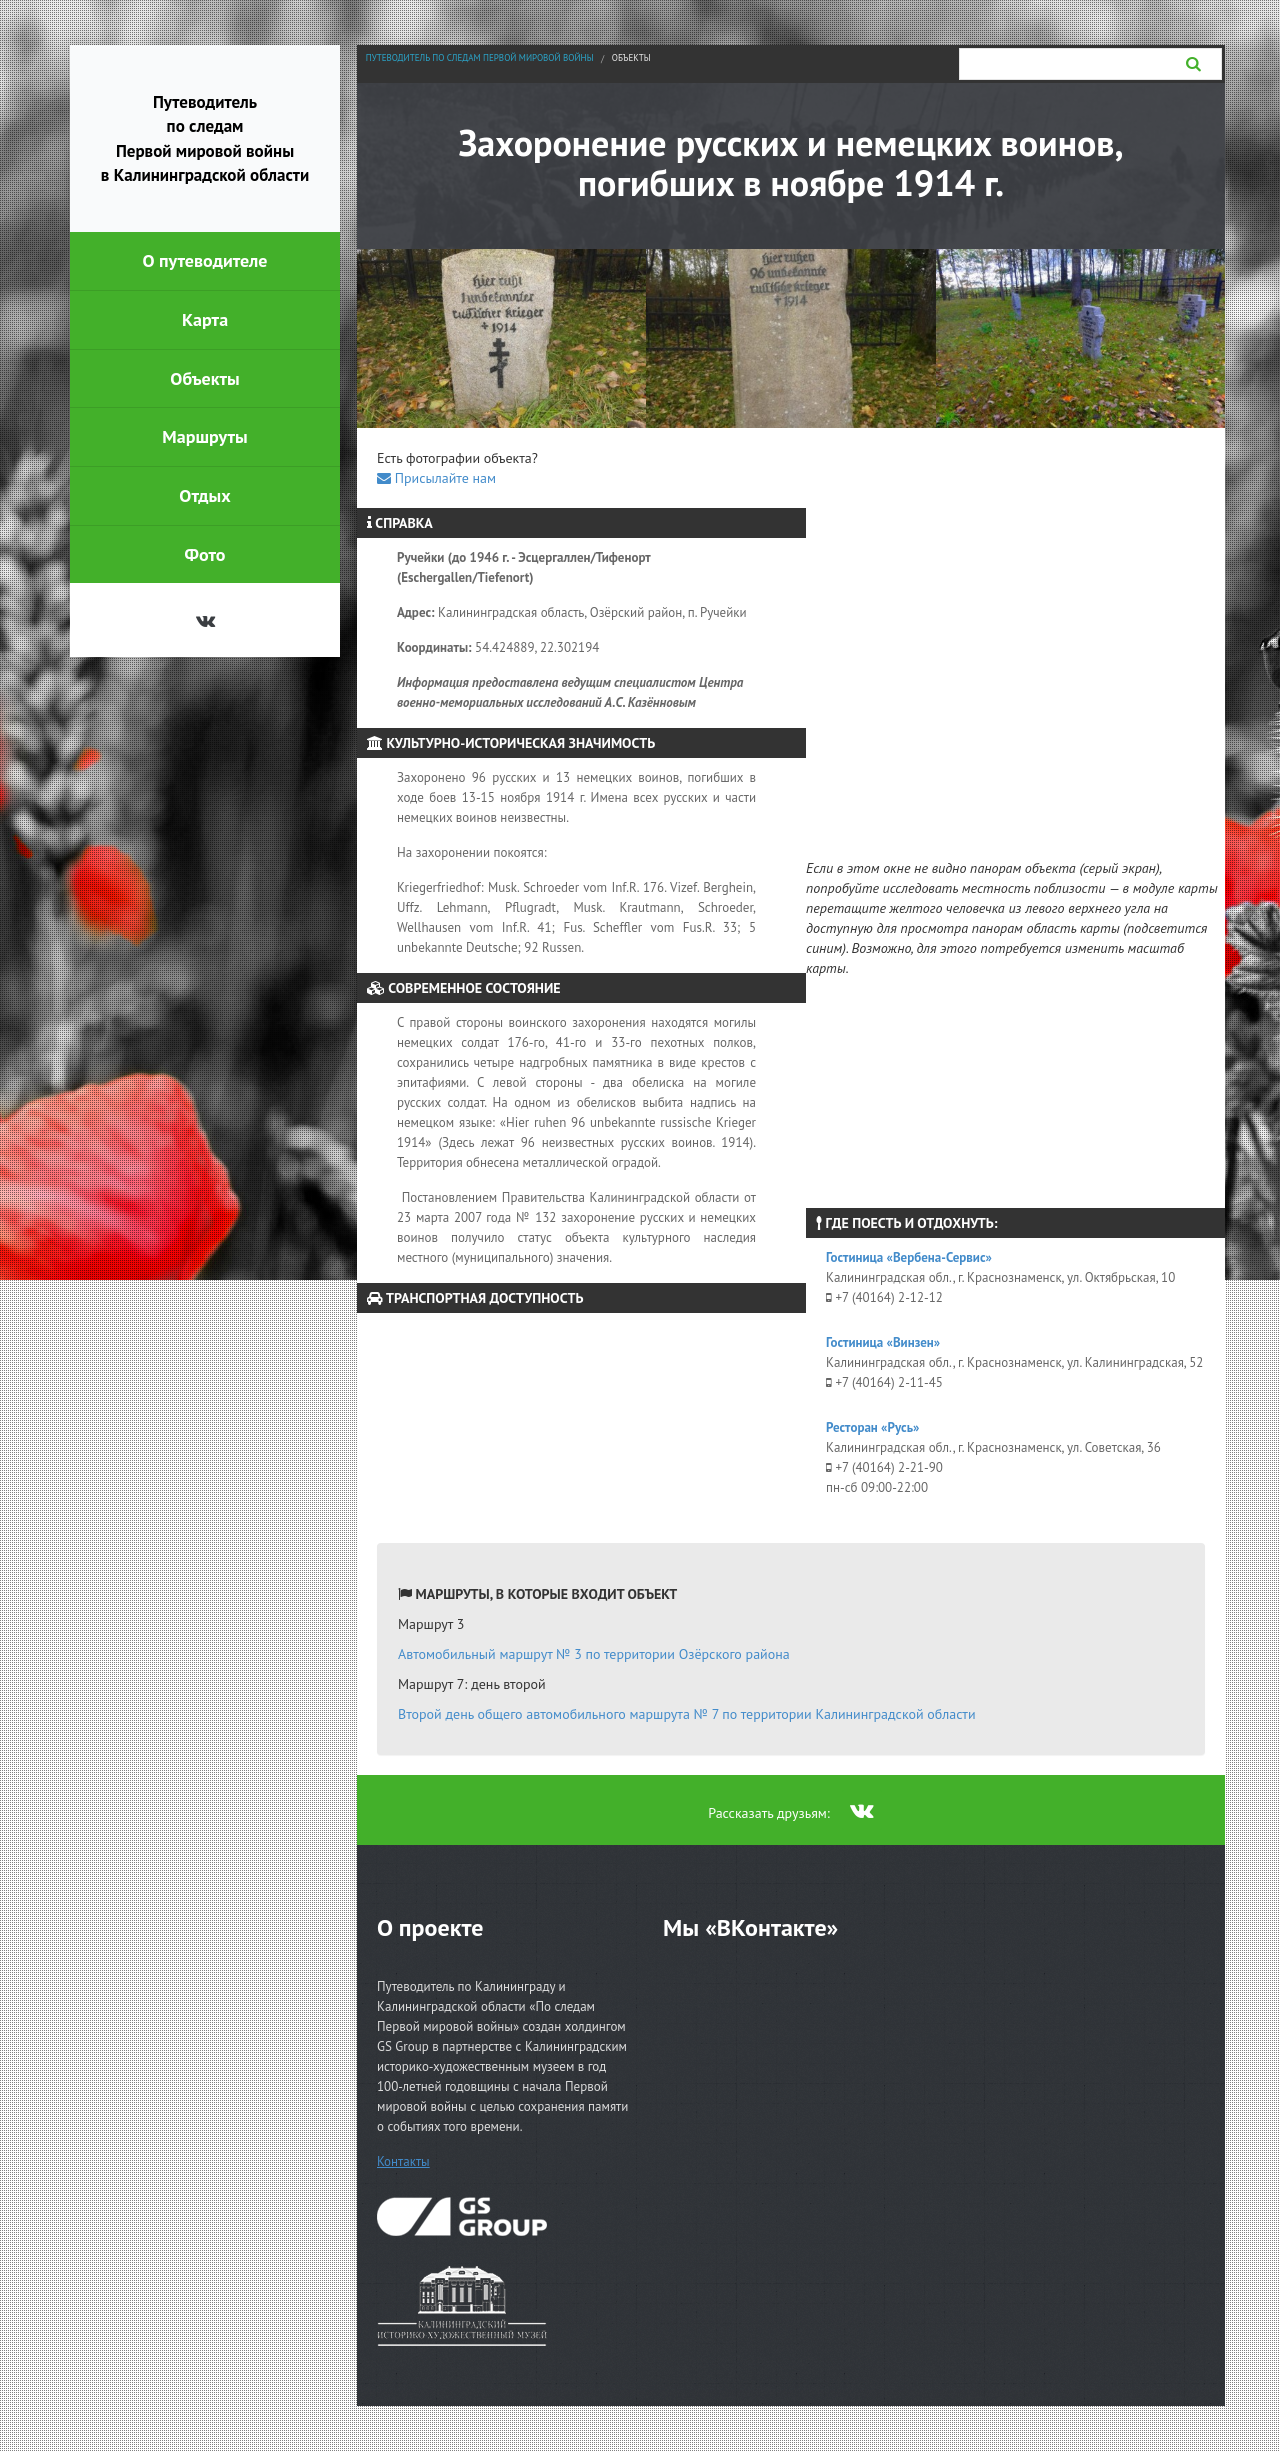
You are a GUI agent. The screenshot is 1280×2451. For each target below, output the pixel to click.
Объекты (631, 57)
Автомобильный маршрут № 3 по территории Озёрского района (594, 1654)
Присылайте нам (436, 478)
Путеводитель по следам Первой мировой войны (480, 57)
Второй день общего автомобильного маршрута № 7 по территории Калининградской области (687, 1714)
